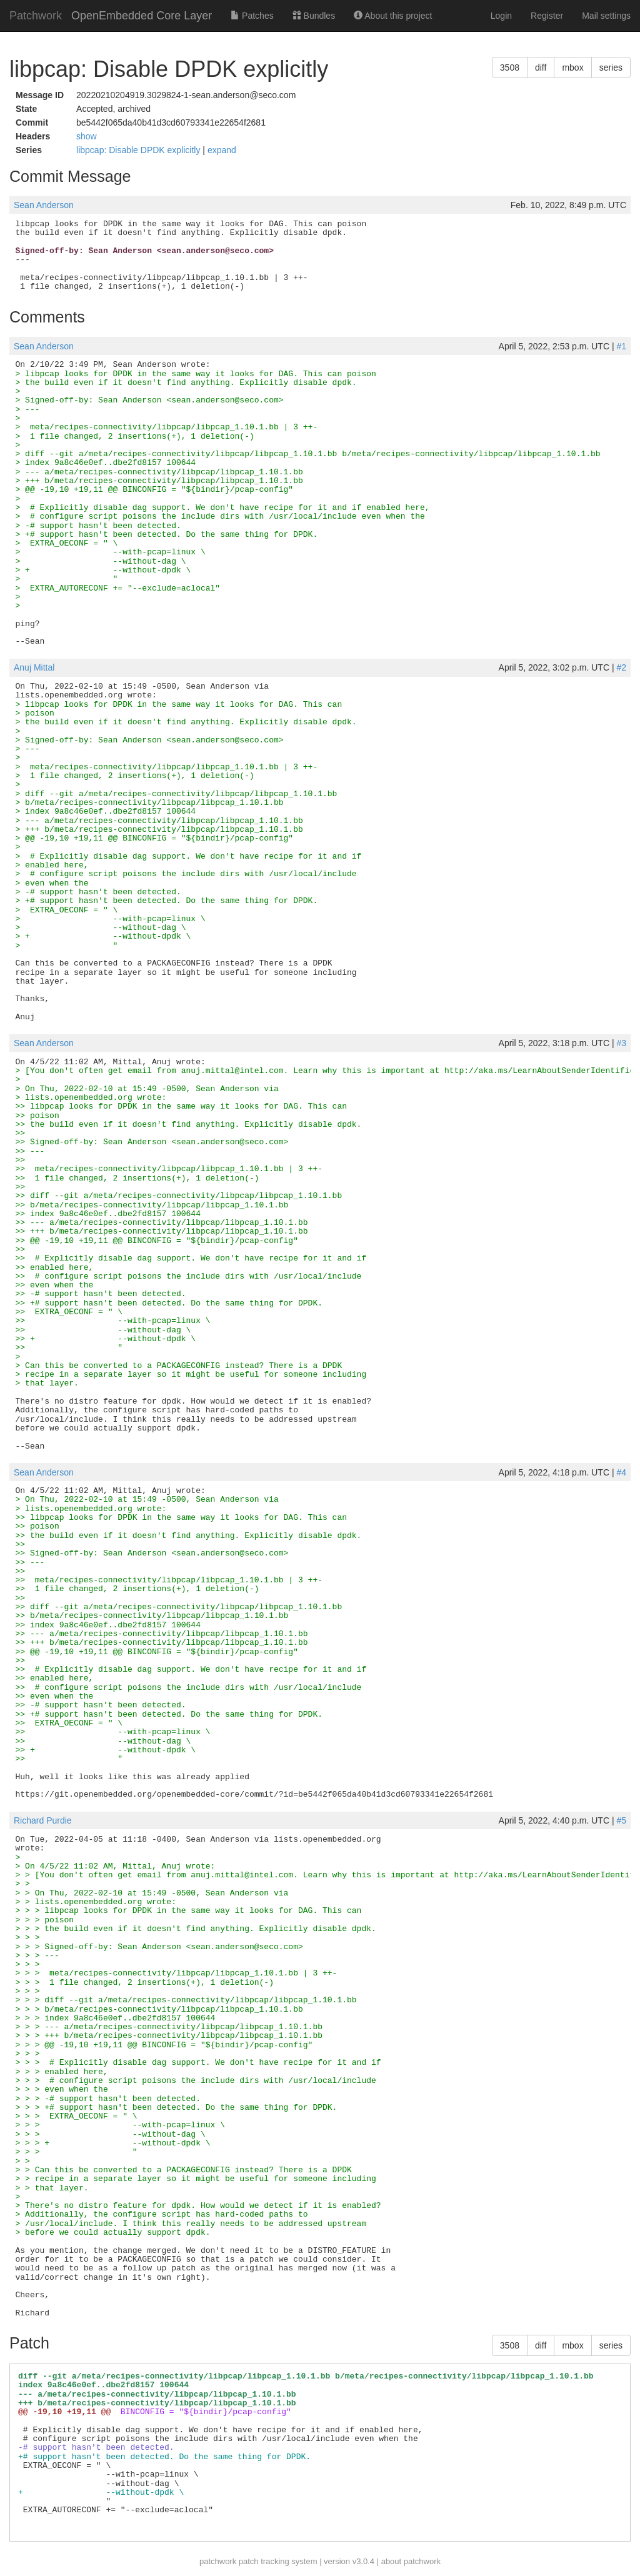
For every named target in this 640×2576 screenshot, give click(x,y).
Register (547, 16)
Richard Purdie (43, 1820)
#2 (621, 667)
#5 (621, 1820)
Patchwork (35, 15)
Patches (252, 16)
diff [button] (540, 67)
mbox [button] (572, 67)
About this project (393, 16)
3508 (509, 67)
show (86, 136)
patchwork (217, 2561)
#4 (621, 1472)
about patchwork (411, 2561)
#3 (621, 1043)
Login (501, 16)
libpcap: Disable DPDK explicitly (139, 150)
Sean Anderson (44, 205)
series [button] (610, 67)
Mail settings (606, 16)
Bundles (313, 16)
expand (222, 150)
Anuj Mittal (34, 667)
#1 (621, 346)
